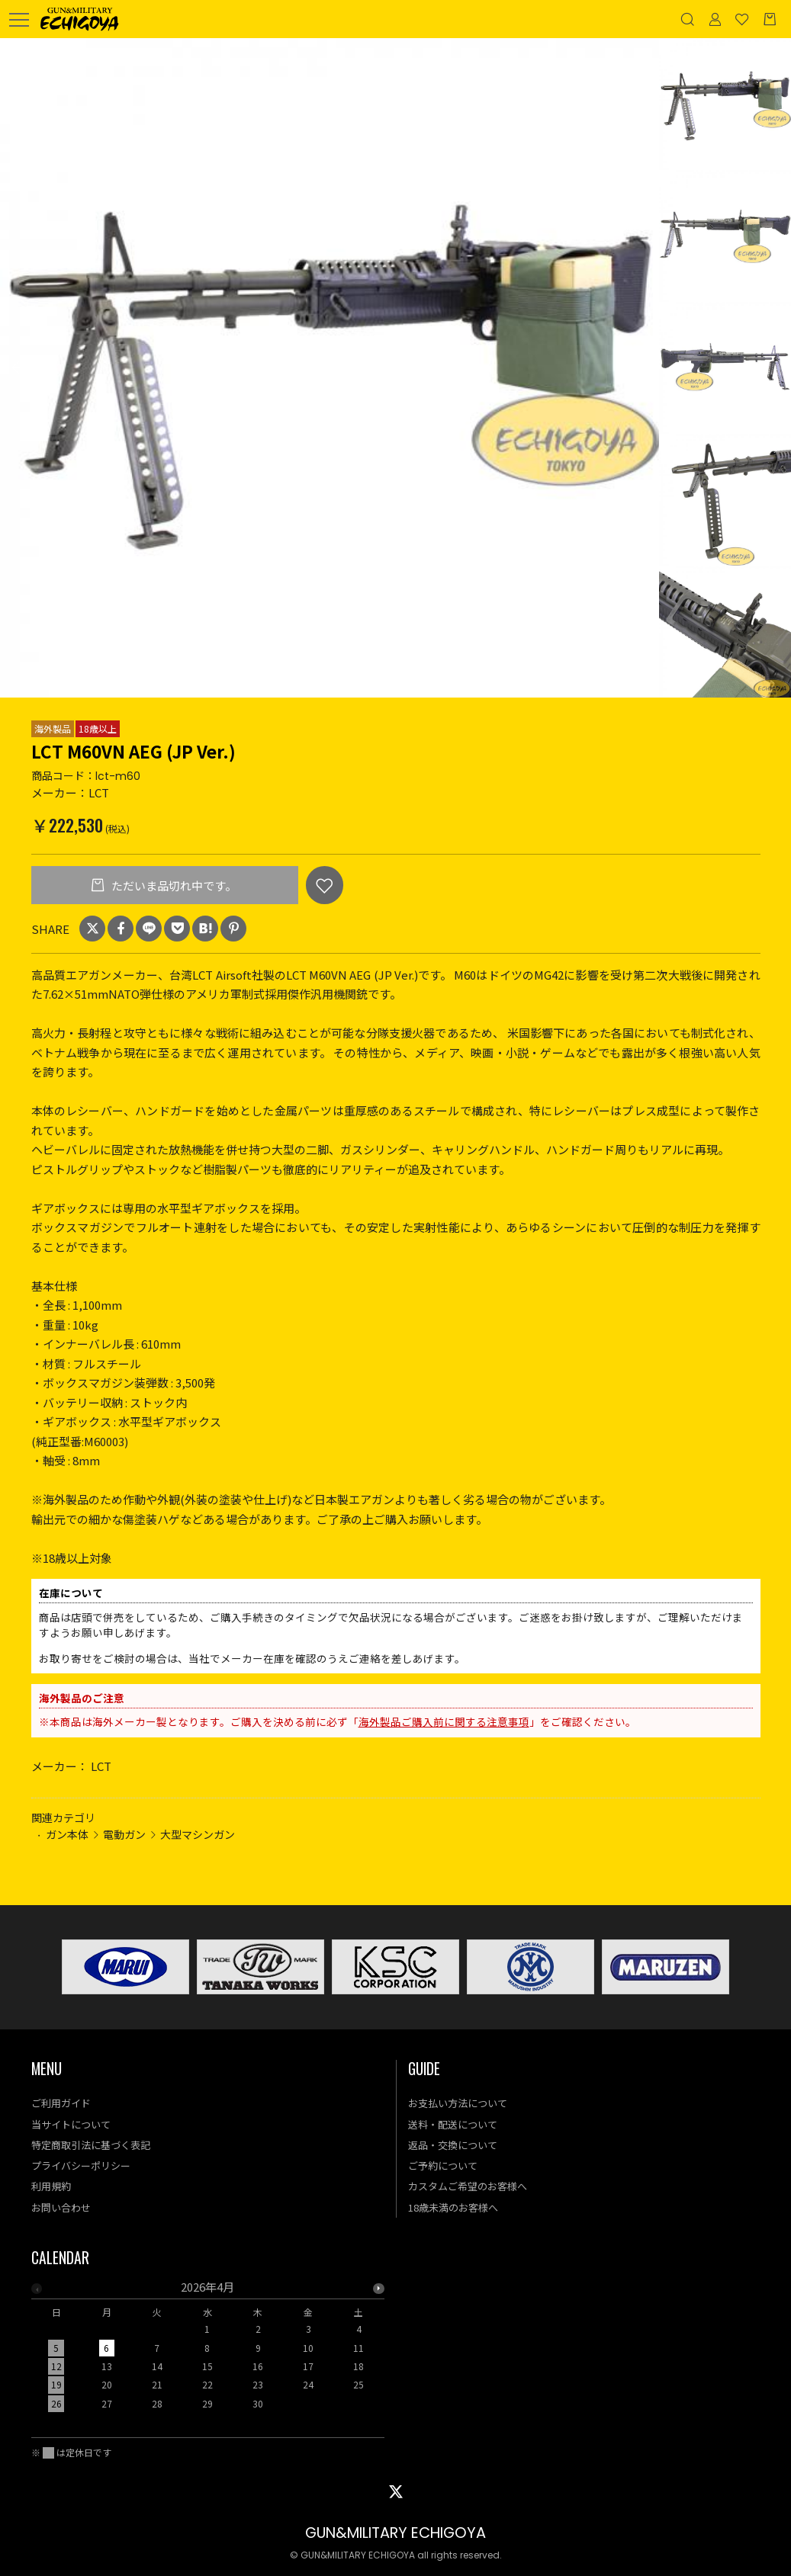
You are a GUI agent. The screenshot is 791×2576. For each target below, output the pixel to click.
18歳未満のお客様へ (453, 2207)
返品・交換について (452, 2145)
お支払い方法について (457, 2103)
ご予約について (442, 2165)
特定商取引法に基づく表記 (90, 2145)
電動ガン (124, 1834)
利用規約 (51, 2186)
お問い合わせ (61, 2207)
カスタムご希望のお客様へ (467, 2186)
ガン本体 (67, 1834)
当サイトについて (71, 2124)
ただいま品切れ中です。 (172, 885)
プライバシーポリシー (80, 2165)
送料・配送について (452, 2124)
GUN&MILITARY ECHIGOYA (395, 2533)
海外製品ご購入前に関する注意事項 (444, 1721)
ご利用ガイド (61, 2103)
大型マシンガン (197, 1834)
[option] (330, 368)
